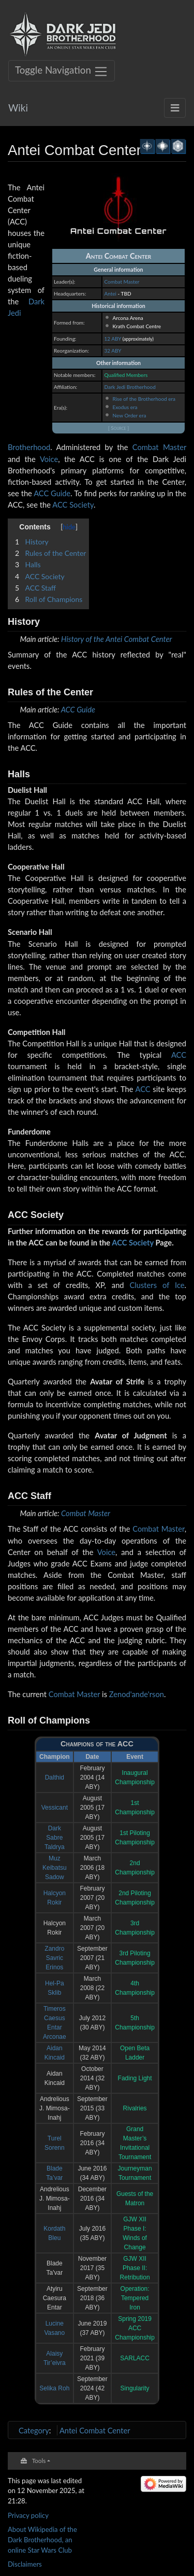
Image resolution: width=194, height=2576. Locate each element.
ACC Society (73, 504)
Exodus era (124, 407)
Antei (110, 293)
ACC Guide (52, 493)
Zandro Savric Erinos (54, 1958)
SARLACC (135, 2358)
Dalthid (54, 1777)
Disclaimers (25, 2564)
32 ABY (112, 350)
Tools (39, 2460)
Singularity (135, 2388)
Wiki (18, 108)
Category (34, 2430)
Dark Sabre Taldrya (54, 1838)
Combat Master (121, 281)
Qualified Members (125, 375)
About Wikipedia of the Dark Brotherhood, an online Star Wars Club (42, 2539)
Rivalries (135, 2108)
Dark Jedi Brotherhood (129, 387)
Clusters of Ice (157, 1285)
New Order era (129, 415)
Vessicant (54, 1807)
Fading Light (135, 2078)
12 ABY (112, 338)
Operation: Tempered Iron (135, 2298)
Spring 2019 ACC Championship (135, 2328)
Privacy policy (28, 2515)
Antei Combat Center (94, 2430)
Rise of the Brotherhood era (143, 399)
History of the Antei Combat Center (116, 638)
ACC (178, 1054)
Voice (49, 459)
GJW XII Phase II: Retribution (135, 2268)
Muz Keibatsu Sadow (54, 1868)
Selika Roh (54, 2388)
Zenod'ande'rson (136, 1694)
